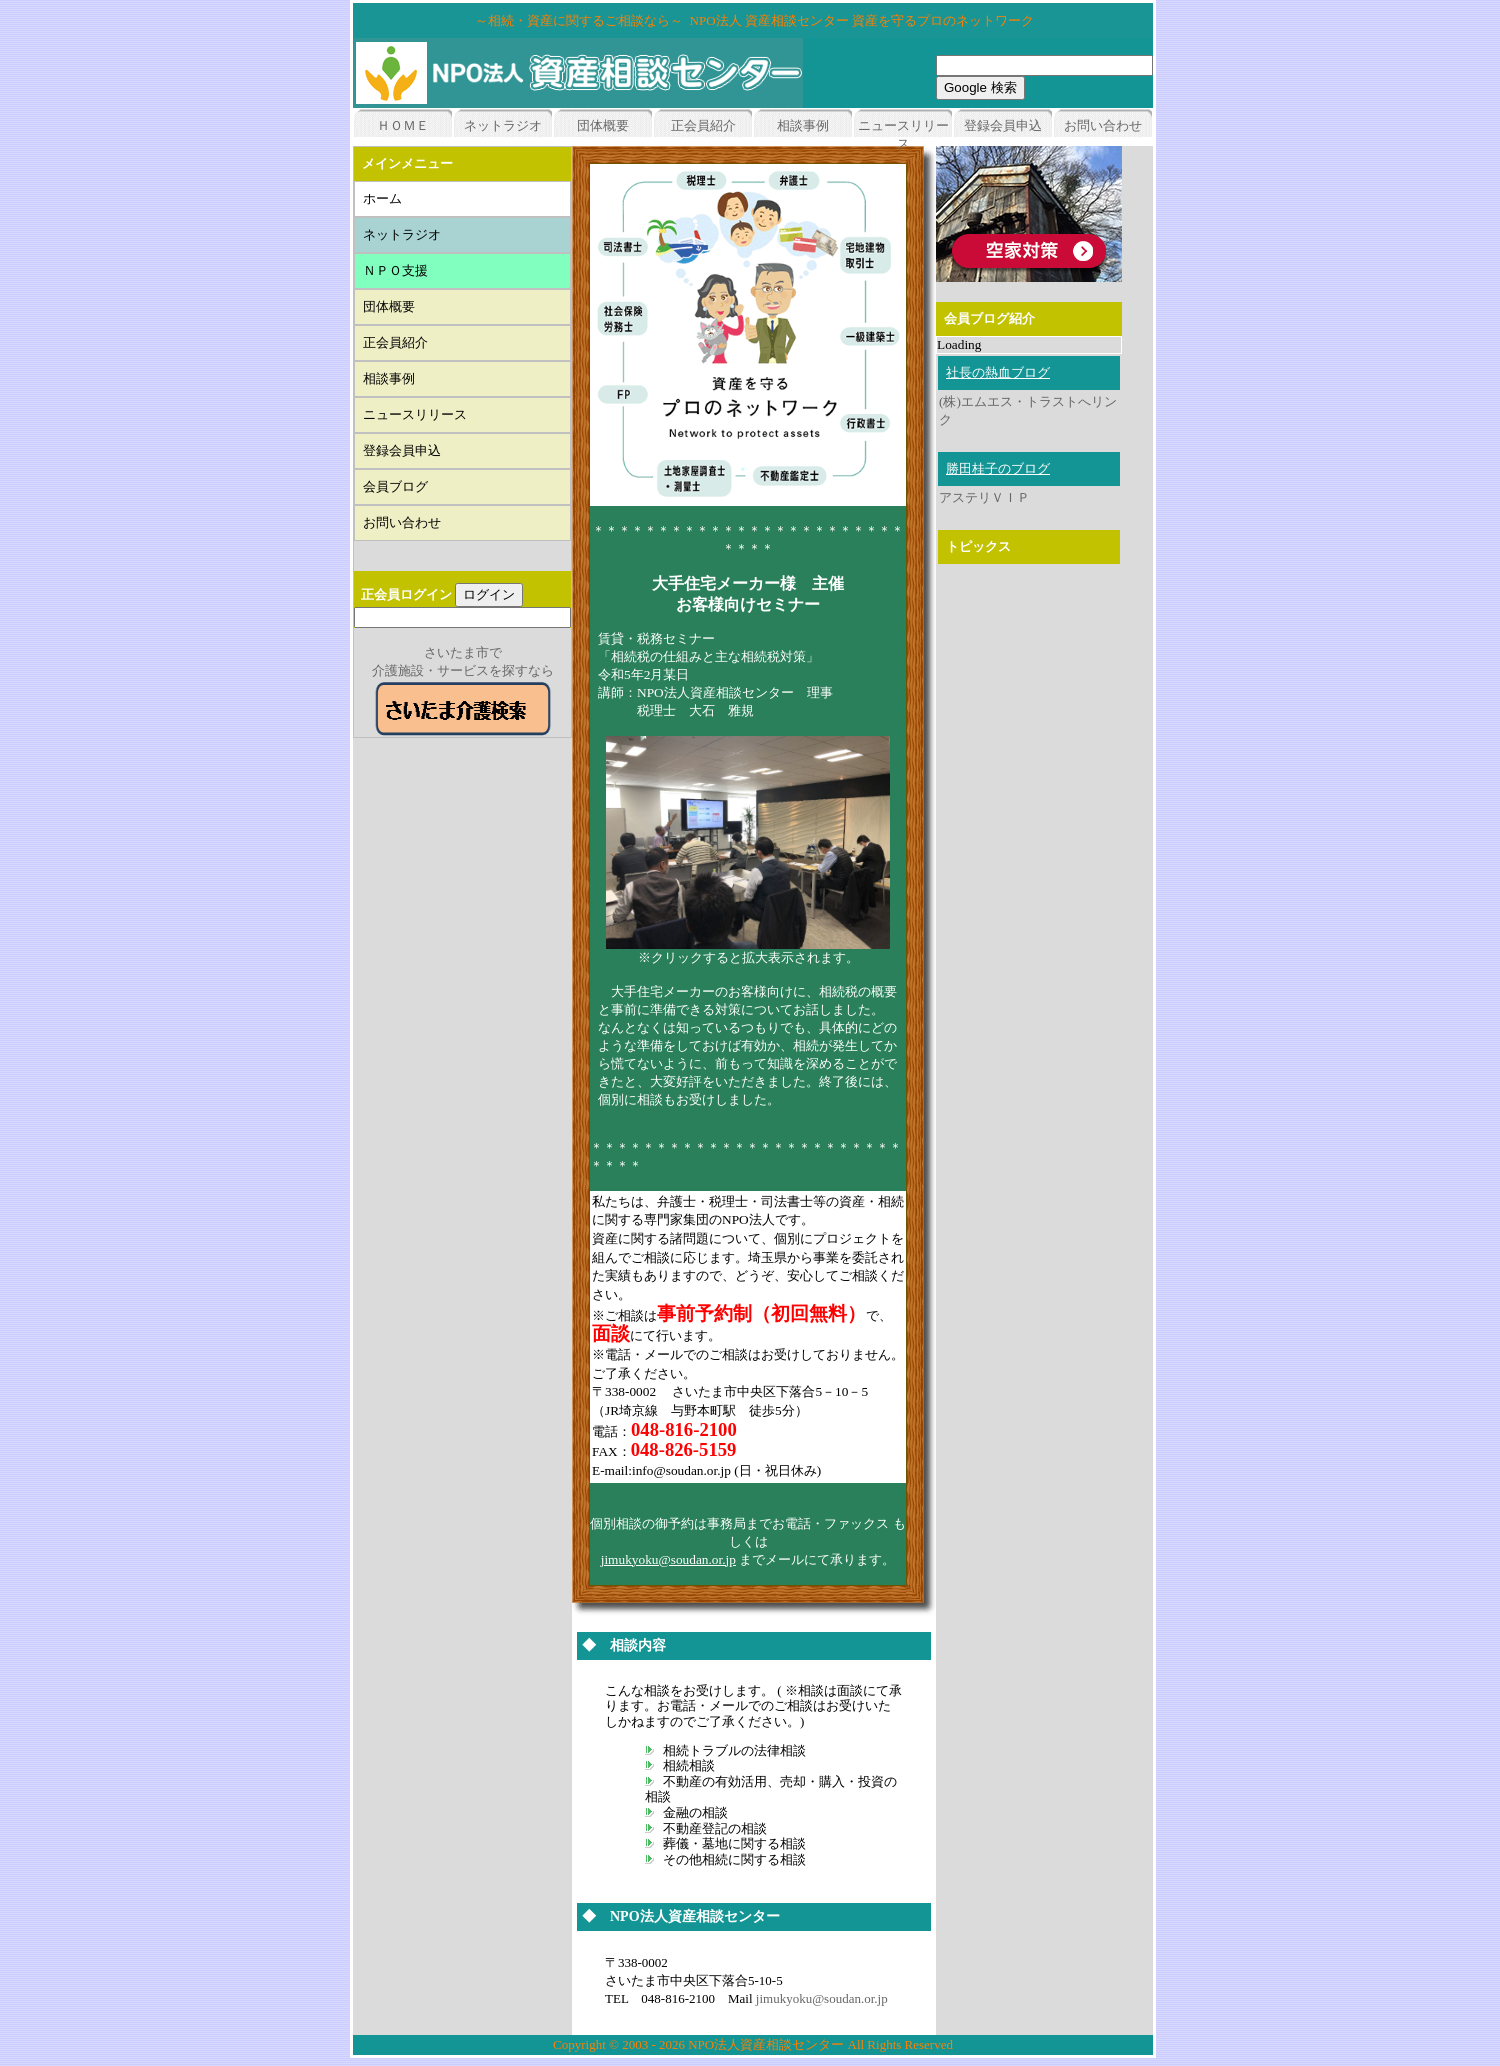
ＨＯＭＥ (403, 125)
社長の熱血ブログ (998, 372)
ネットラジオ (503, 125)
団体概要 (603, 125)
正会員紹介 (703, 125)
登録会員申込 (1003, 125)
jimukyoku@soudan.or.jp (668, 1559)
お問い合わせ (1103, 125)
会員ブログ (395, 486)
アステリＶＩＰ (984, 497)
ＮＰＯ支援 (402, 270)
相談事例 (803, 125)
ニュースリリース (421, 414)
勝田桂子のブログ (998, 468)
